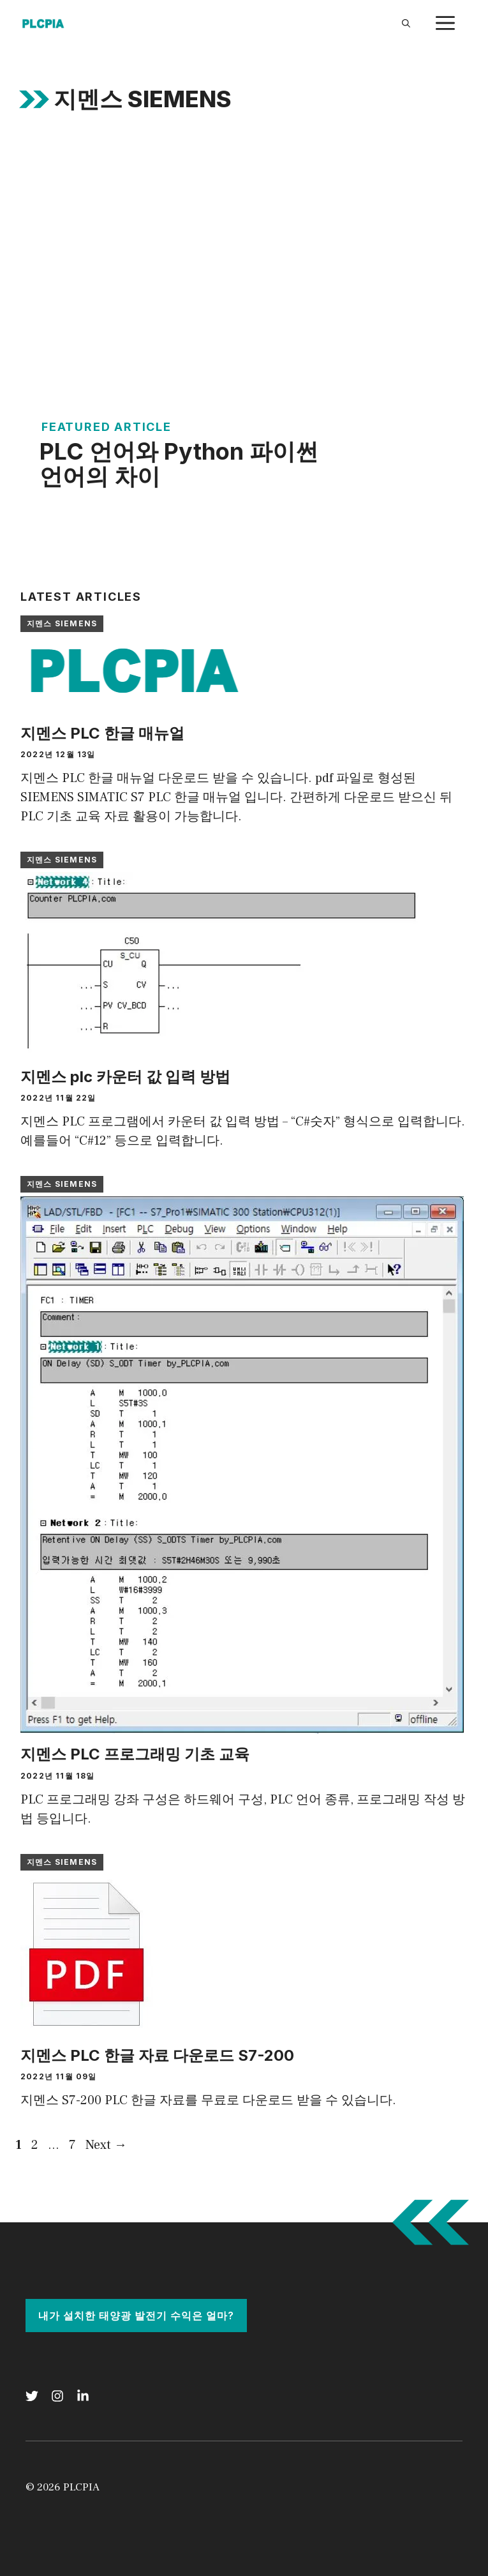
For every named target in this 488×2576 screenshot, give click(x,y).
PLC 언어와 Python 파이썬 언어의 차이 (179, 464)
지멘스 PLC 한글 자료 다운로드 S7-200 (157, 2055)
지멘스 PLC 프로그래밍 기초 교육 (134, 1754)
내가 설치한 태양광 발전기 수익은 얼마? (136, 2315)
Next (106, 2145)
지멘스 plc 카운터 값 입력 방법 (125, 1076)
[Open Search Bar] (406, 23)
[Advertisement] (244, 236)
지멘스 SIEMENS (62, 623)
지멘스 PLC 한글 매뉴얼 (102, 733)
